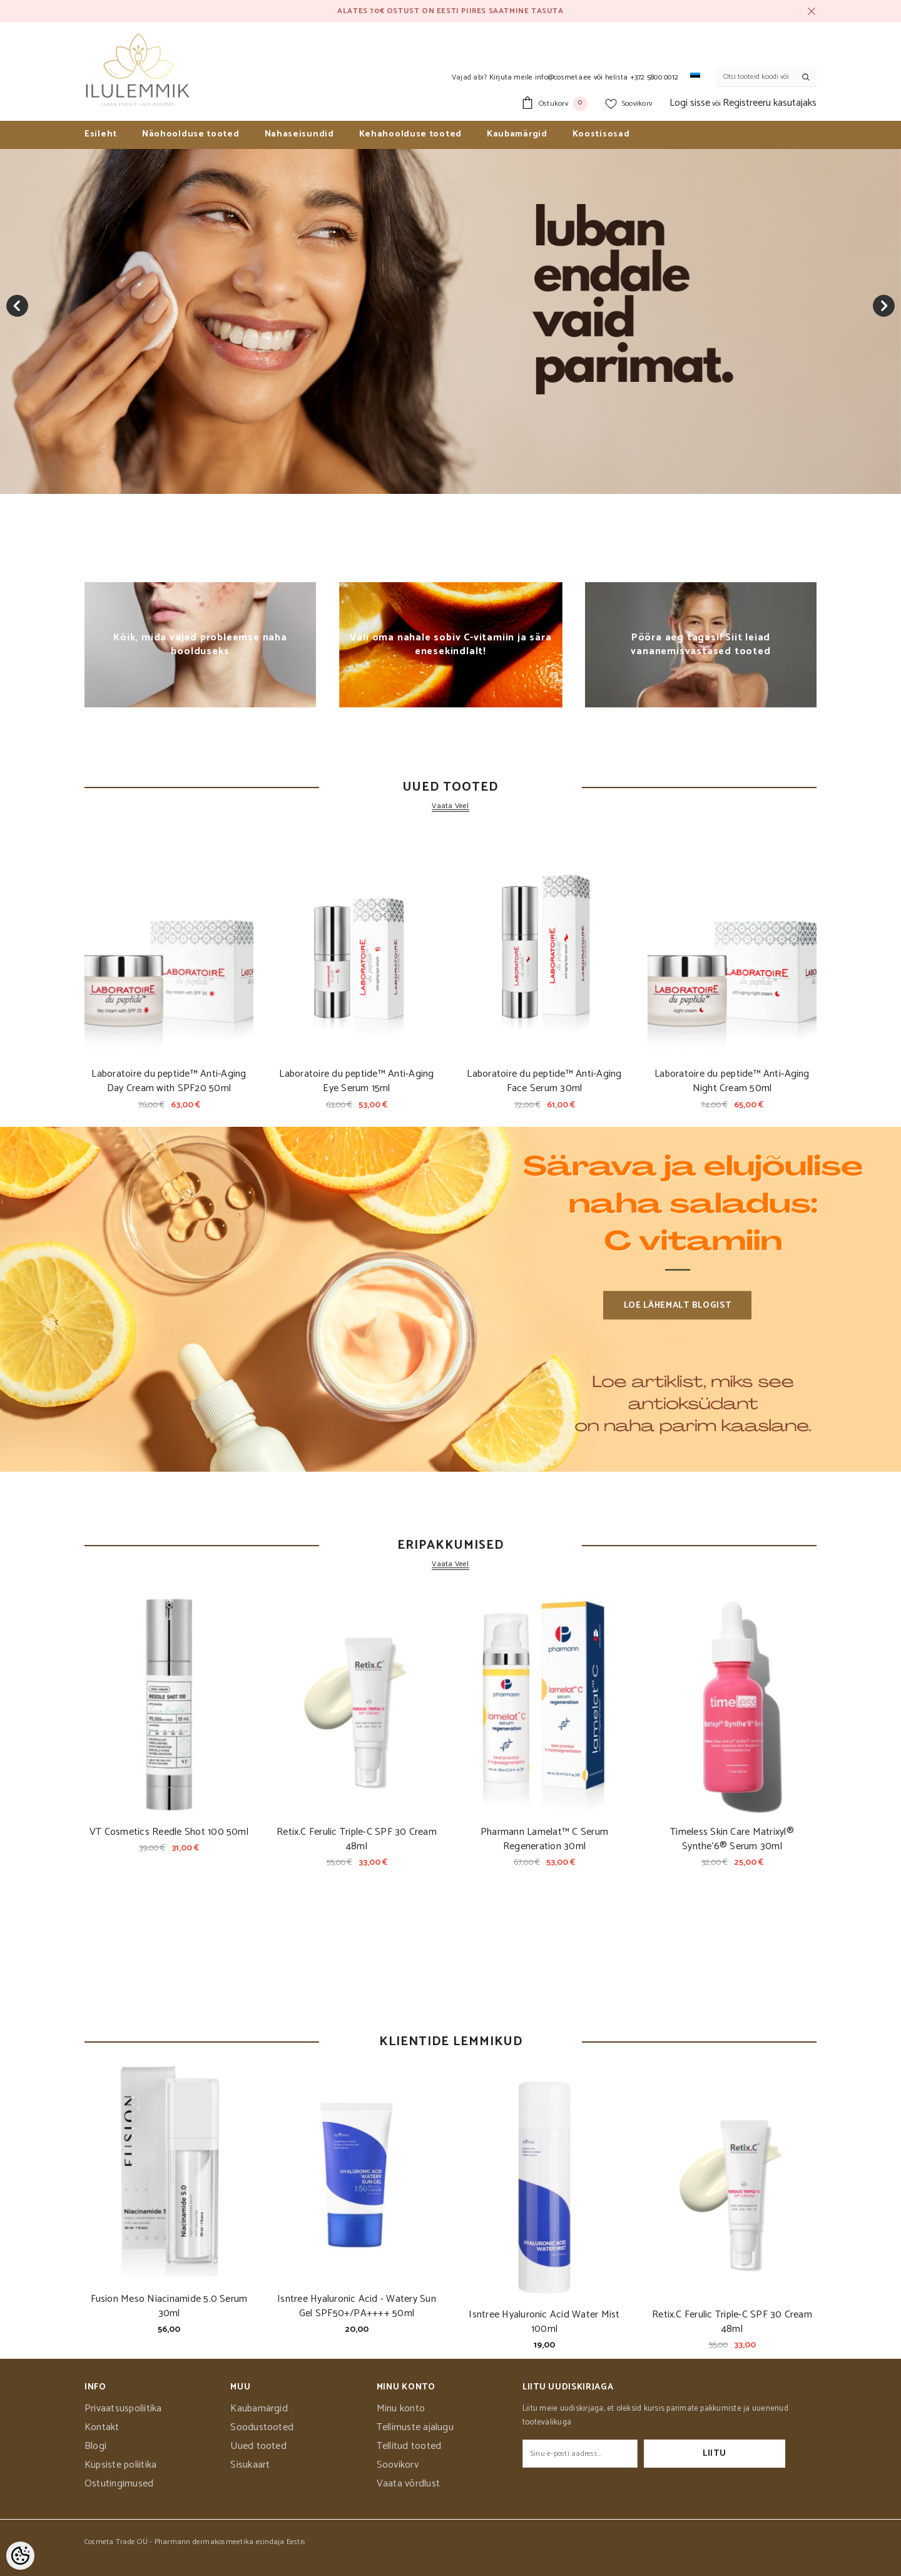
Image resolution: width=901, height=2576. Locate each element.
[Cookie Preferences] (20, 2556)
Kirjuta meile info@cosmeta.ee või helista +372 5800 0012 (583, 77)
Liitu (746, 2453)
